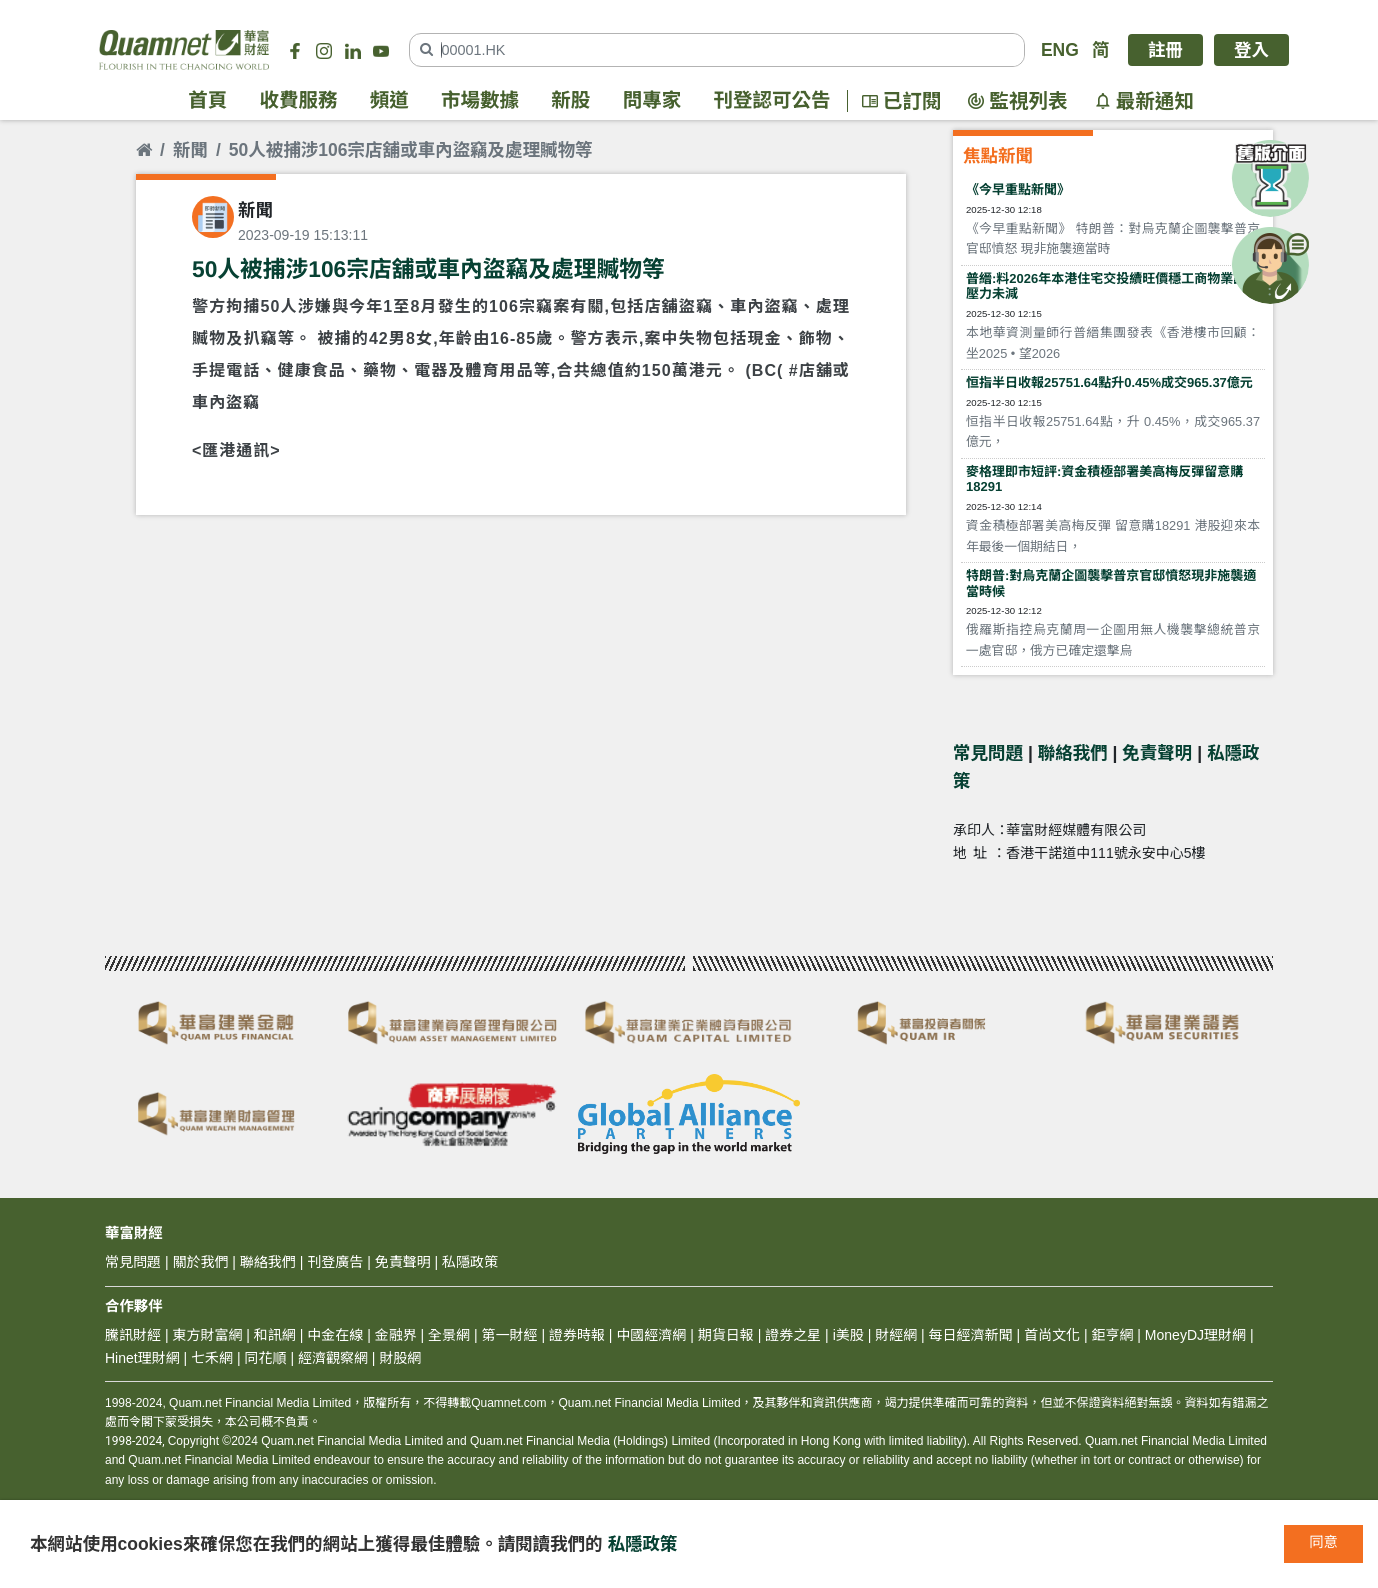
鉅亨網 (1112, 1335)
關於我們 (200, 1262)
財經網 (896, 1335)
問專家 (652, 101)
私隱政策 (643, 1544)
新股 (570, 101)
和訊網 (275, 1335)
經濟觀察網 (333, 1358)
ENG (1060, 50)
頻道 (389, 101)
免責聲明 (1157, 753)
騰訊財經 (133, 1335)
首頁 (207, 101)
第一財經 (510, 1335)
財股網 (400, 1358)
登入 (1251, 50)
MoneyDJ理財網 (1195, 1335)
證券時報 (577, 1335)
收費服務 (299, 101)
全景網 (449, 1335)
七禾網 (212, 1358)
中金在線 (335, 1335)
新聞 (190, 150)
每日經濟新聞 (971, 1335)
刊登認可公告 (771, 101)
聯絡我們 (1073, 753)
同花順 (266, 1358)
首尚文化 (1052, 1335)
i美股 (846, 1335)
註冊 (1165, 50)
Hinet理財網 (142, 1358)
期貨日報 (726, 1335)
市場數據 (480, 101)
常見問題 (988, 753)
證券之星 (791, 1335)
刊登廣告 (335, 1262)
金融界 (396, 1335)
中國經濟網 (651, 1335)
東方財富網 (207, 1335)
